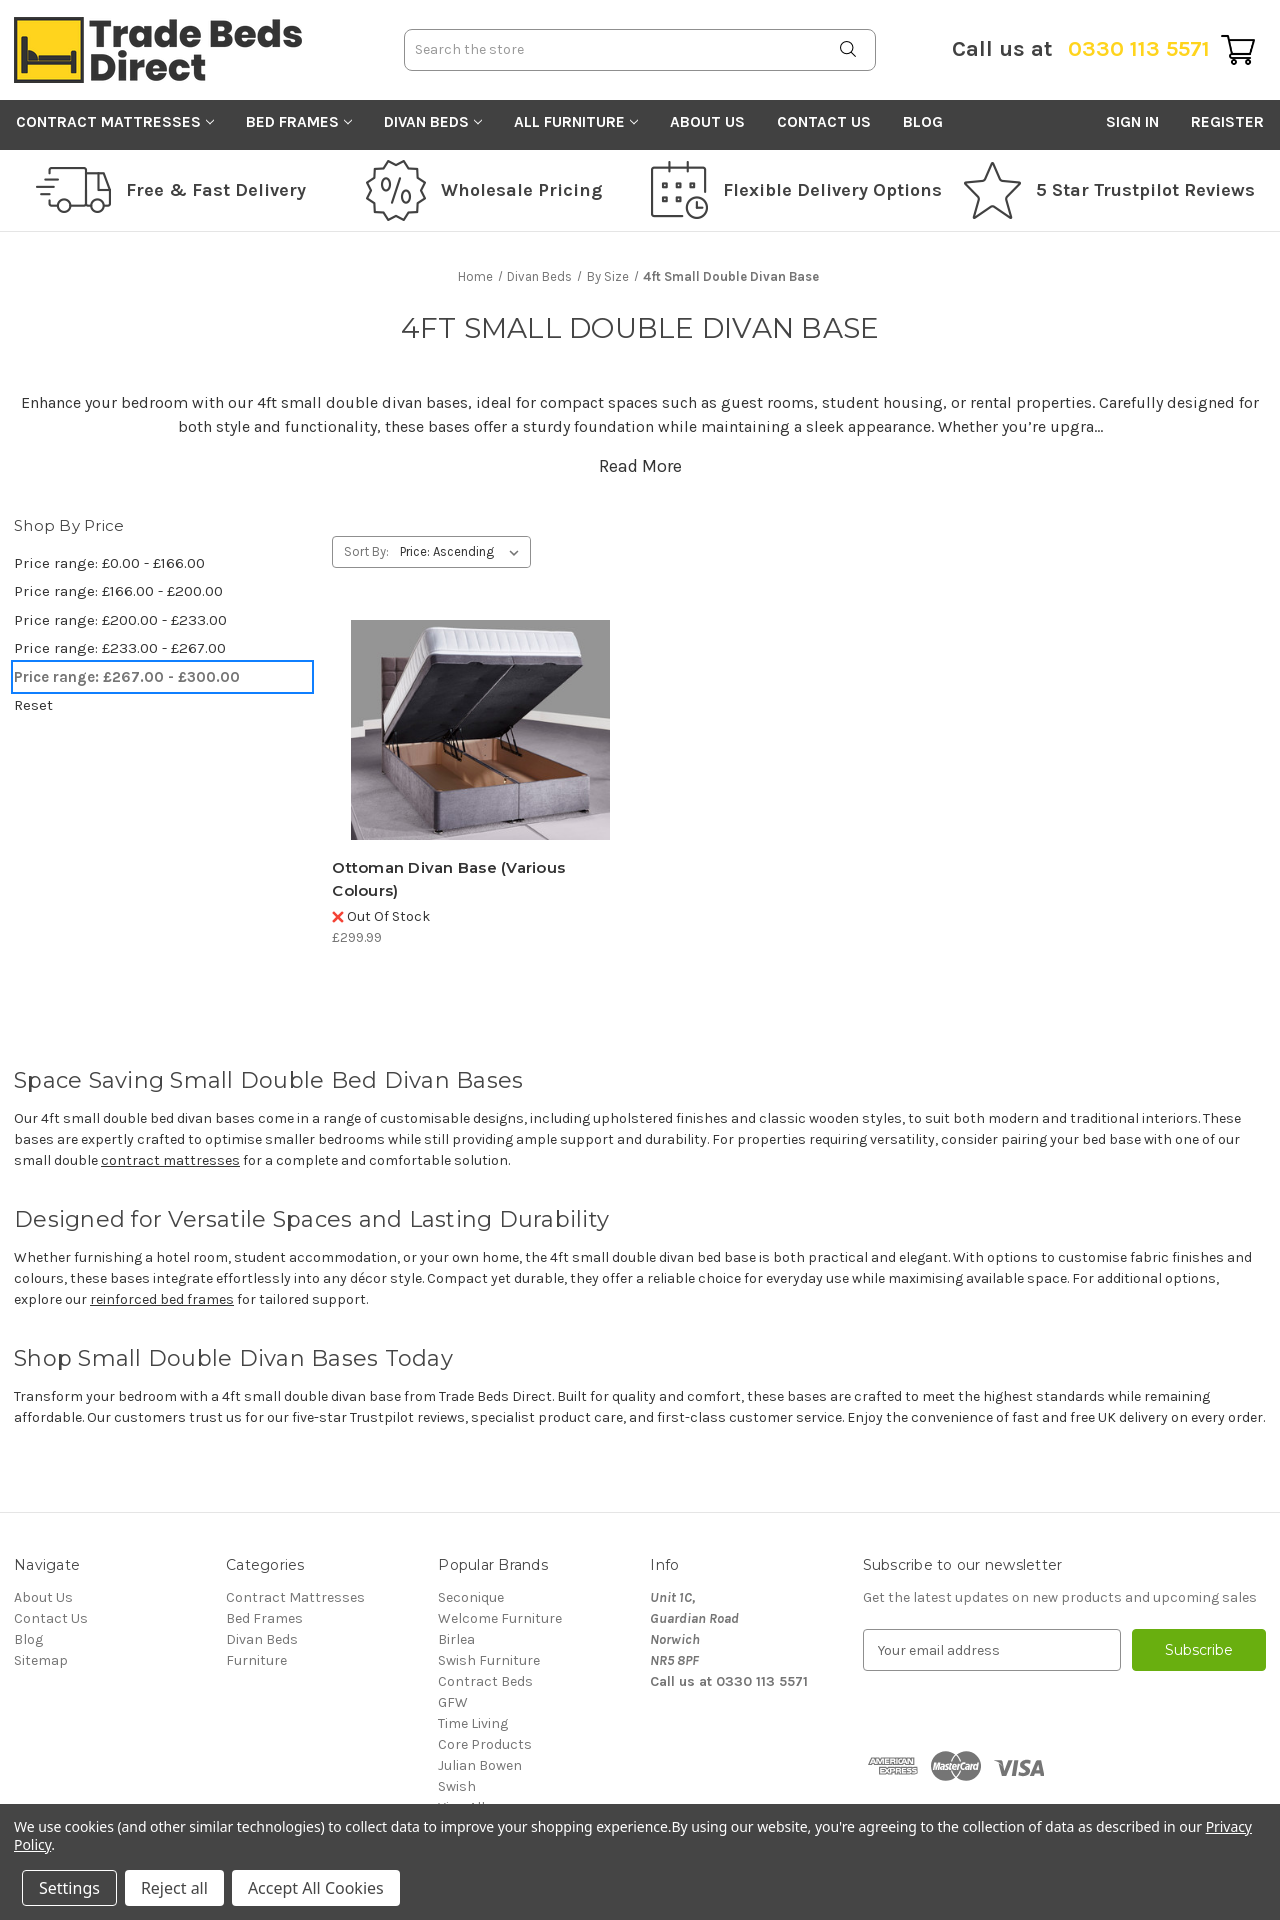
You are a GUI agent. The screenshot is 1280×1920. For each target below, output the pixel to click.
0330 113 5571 (1081, 49)
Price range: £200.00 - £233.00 (120, 620)
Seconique (471, 1597)
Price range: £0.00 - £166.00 (109, 563)
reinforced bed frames (162, 1299)
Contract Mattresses (115, 122)
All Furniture (576, 122)
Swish (457, 1786)
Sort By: (366, 551)
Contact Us (824, 122)
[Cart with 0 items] (1238, 50)
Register (1227, 122)
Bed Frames (299, 122)
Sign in (1132, 122)
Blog (923, 122)
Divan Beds (433, 122)
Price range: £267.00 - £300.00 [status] (127, 677)
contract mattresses (170, 1160)
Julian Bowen (480, 1765)
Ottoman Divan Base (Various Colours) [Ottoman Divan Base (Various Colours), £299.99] (448, 879)
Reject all (174, 1888)
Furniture (256, 1660)
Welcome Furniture (500, 1618)
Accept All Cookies (316, 1888)
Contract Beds (485, 1681)
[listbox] (463, 552)
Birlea (456, 1639)
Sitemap (41, 1660)
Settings (69, 1888)
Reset (33, 705)
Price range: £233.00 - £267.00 (120, 648)
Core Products (485, 1744)
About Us (707, 122)
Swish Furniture (489, 1660)
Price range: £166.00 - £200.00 (118, 591)
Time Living (473, 1723)
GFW (453, 1702)
